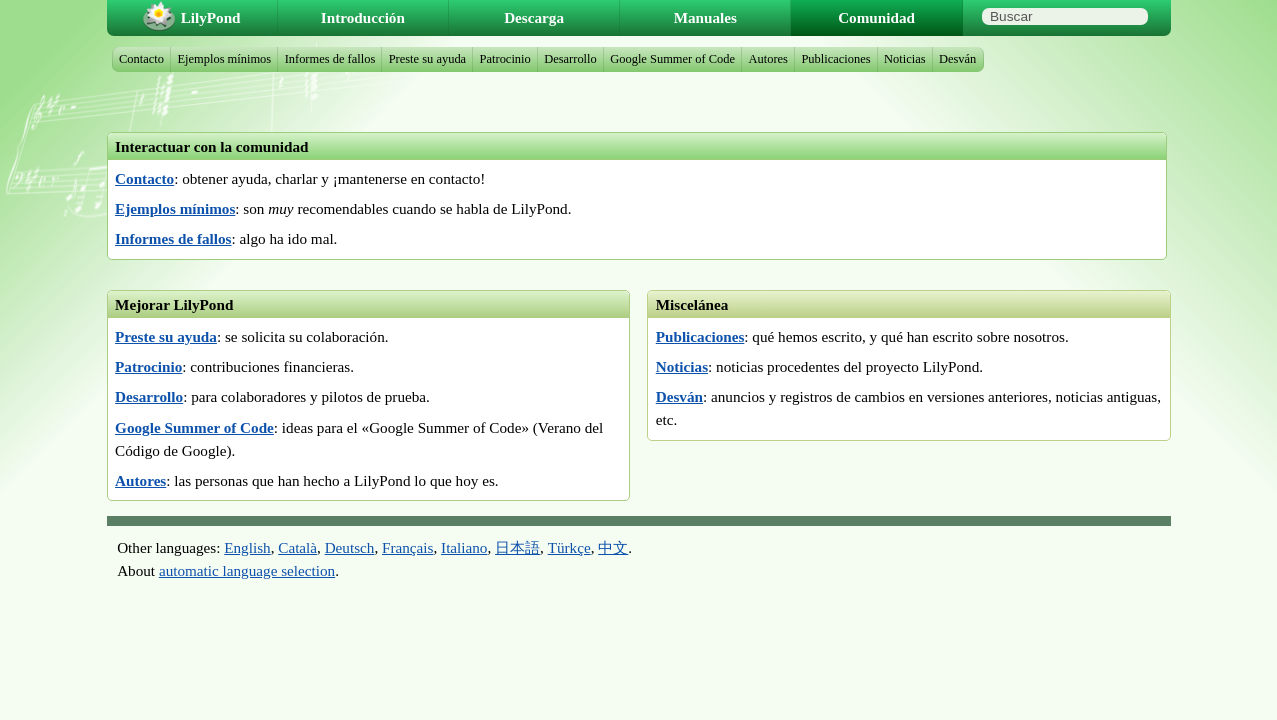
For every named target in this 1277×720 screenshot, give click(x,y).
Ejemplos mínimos (175, 208)
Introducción (363, 17)
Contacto (144, 178)
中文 (613, 547)
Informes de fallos (173, 238)
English (247, 547)
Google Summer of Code (194, 427)
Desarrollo (149, 396)
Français (407, 547)
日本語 (517, 547)
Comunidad (876, 17)
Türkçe (569, 547)
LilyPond (211, 17)
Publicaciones (700, 336)
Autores (140, 480)
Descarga (534, 17)
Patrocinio (148, 366)
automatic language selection (247, 570)
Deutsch (350, 547)
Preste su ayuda (166, 336)
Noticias (682, 366)
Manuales (705, 17)
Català (297, 547)
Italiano (464, 547)
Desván (679, 396)
